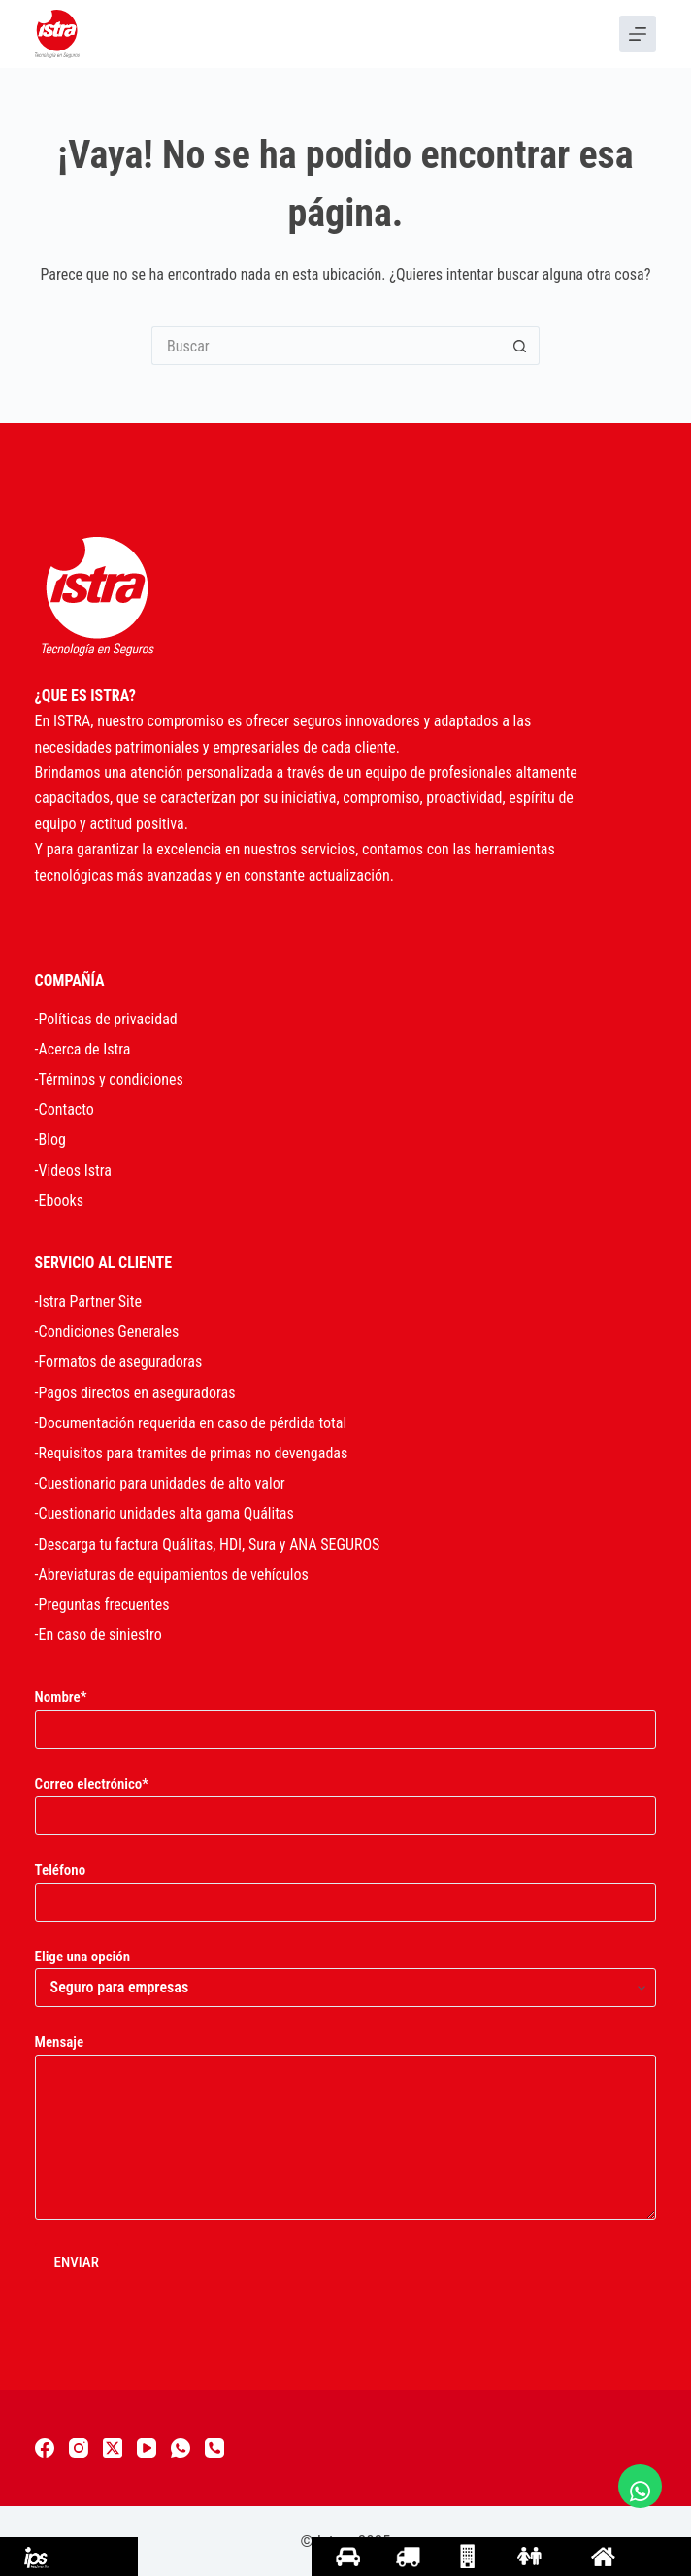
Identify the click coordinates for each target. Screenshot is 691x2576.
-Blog (50, 1139)
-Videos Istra (73, 1170)
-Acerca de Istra (83, 1049)
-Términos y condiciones (109, 1079)
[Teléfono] (214, 2448)
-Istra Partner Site (88, 1301)
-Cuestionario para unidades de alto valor (160, 1483)
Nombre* (346, 1713)
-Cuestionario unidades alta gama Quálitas (164, 1513)
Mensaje (346, 2126)
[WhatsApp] (180, 2448)
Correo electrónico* (346, 1799)
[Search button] (520, 345)
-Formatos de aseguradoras (119, 1362)
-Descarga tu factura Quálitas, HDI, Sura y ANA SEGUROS (207, 1544)
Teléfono (346, 1886)
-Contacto (64, 1109)
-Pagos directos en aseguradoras (135, 1393)
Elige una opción (346, 1972)
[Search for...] (326, 345)
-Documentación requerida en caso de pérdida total (191, 1423)
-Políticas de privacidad (106, 1019)
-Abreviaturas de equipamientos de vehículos (172, 1574)
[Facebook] (44, 2448)
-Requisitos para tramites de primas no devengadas (191, 1453)
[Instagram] (78, 2448)
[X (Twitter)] (112, 2448)
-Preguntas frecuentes (102, 1604)
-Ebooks (59, 1200)
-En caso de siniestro (98, 1634)
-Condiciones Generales (107, 1331)
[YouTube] (146, 2448)
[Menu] (637, 34)
